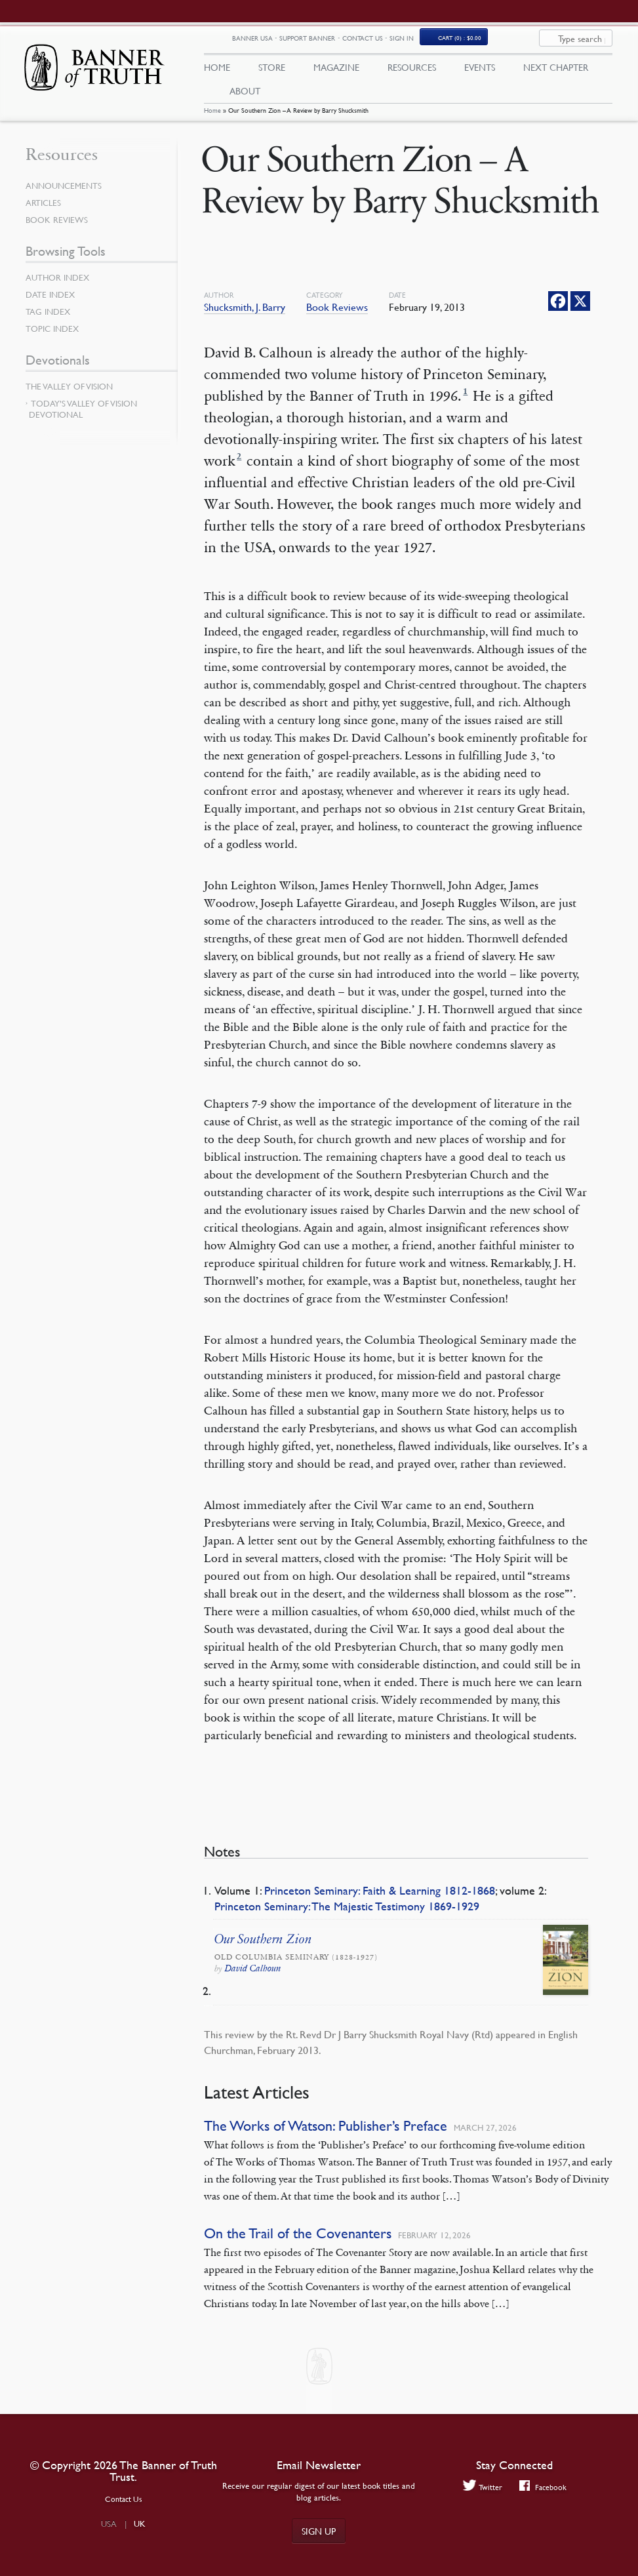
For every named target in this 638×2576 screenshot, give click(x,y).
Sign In (477, 41)
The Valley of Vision (69, 393)
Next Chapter (555, 70)
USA (109, 2523)
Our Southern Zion (263, 1945)
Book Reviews (337, 312)
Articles (43, 209)
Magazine (336, 70)
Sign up (319, 2531)
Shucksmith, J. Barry (244, 312)
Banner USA (328, 41)
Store (271, 70)
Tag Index (48, 318)
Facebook (542, 2487)
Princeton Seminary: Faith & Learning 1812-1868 (379, 1896)
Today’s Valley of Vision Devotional (83, 415)
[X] (580, 307)
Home (212, 116)
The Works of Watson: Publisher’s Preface (325, 2132)
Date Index (50, 301)
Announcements (64, 192)
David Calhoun (253, 1974)
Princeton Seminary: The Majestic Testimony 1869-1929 (346, 1912)
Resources (412, 70)
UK (140, 2523)
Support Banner (382, 41)
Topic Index (52, 335)
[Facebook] (558, 307)
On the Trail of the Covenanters (297, 2240)
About (244, 94)
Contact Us (438, 41)
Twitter (482, 2487)
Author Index (57, 284)
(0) (535, 41)
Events (479, 70)
